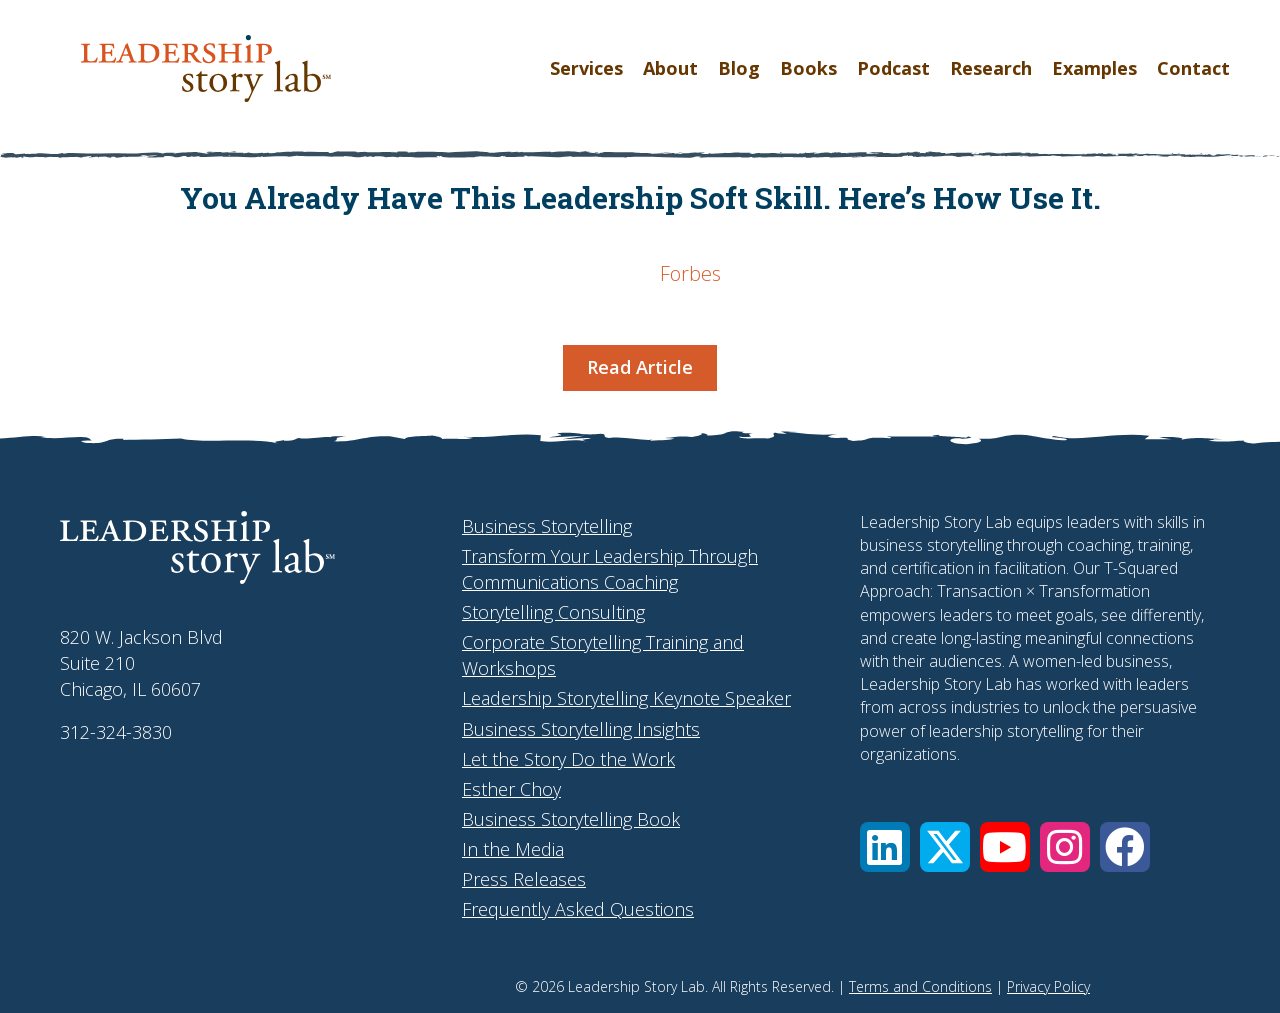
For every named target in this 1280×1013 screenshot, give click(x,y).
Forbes (690, 273)
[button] (885, 847)
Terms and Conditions (920, 986)
